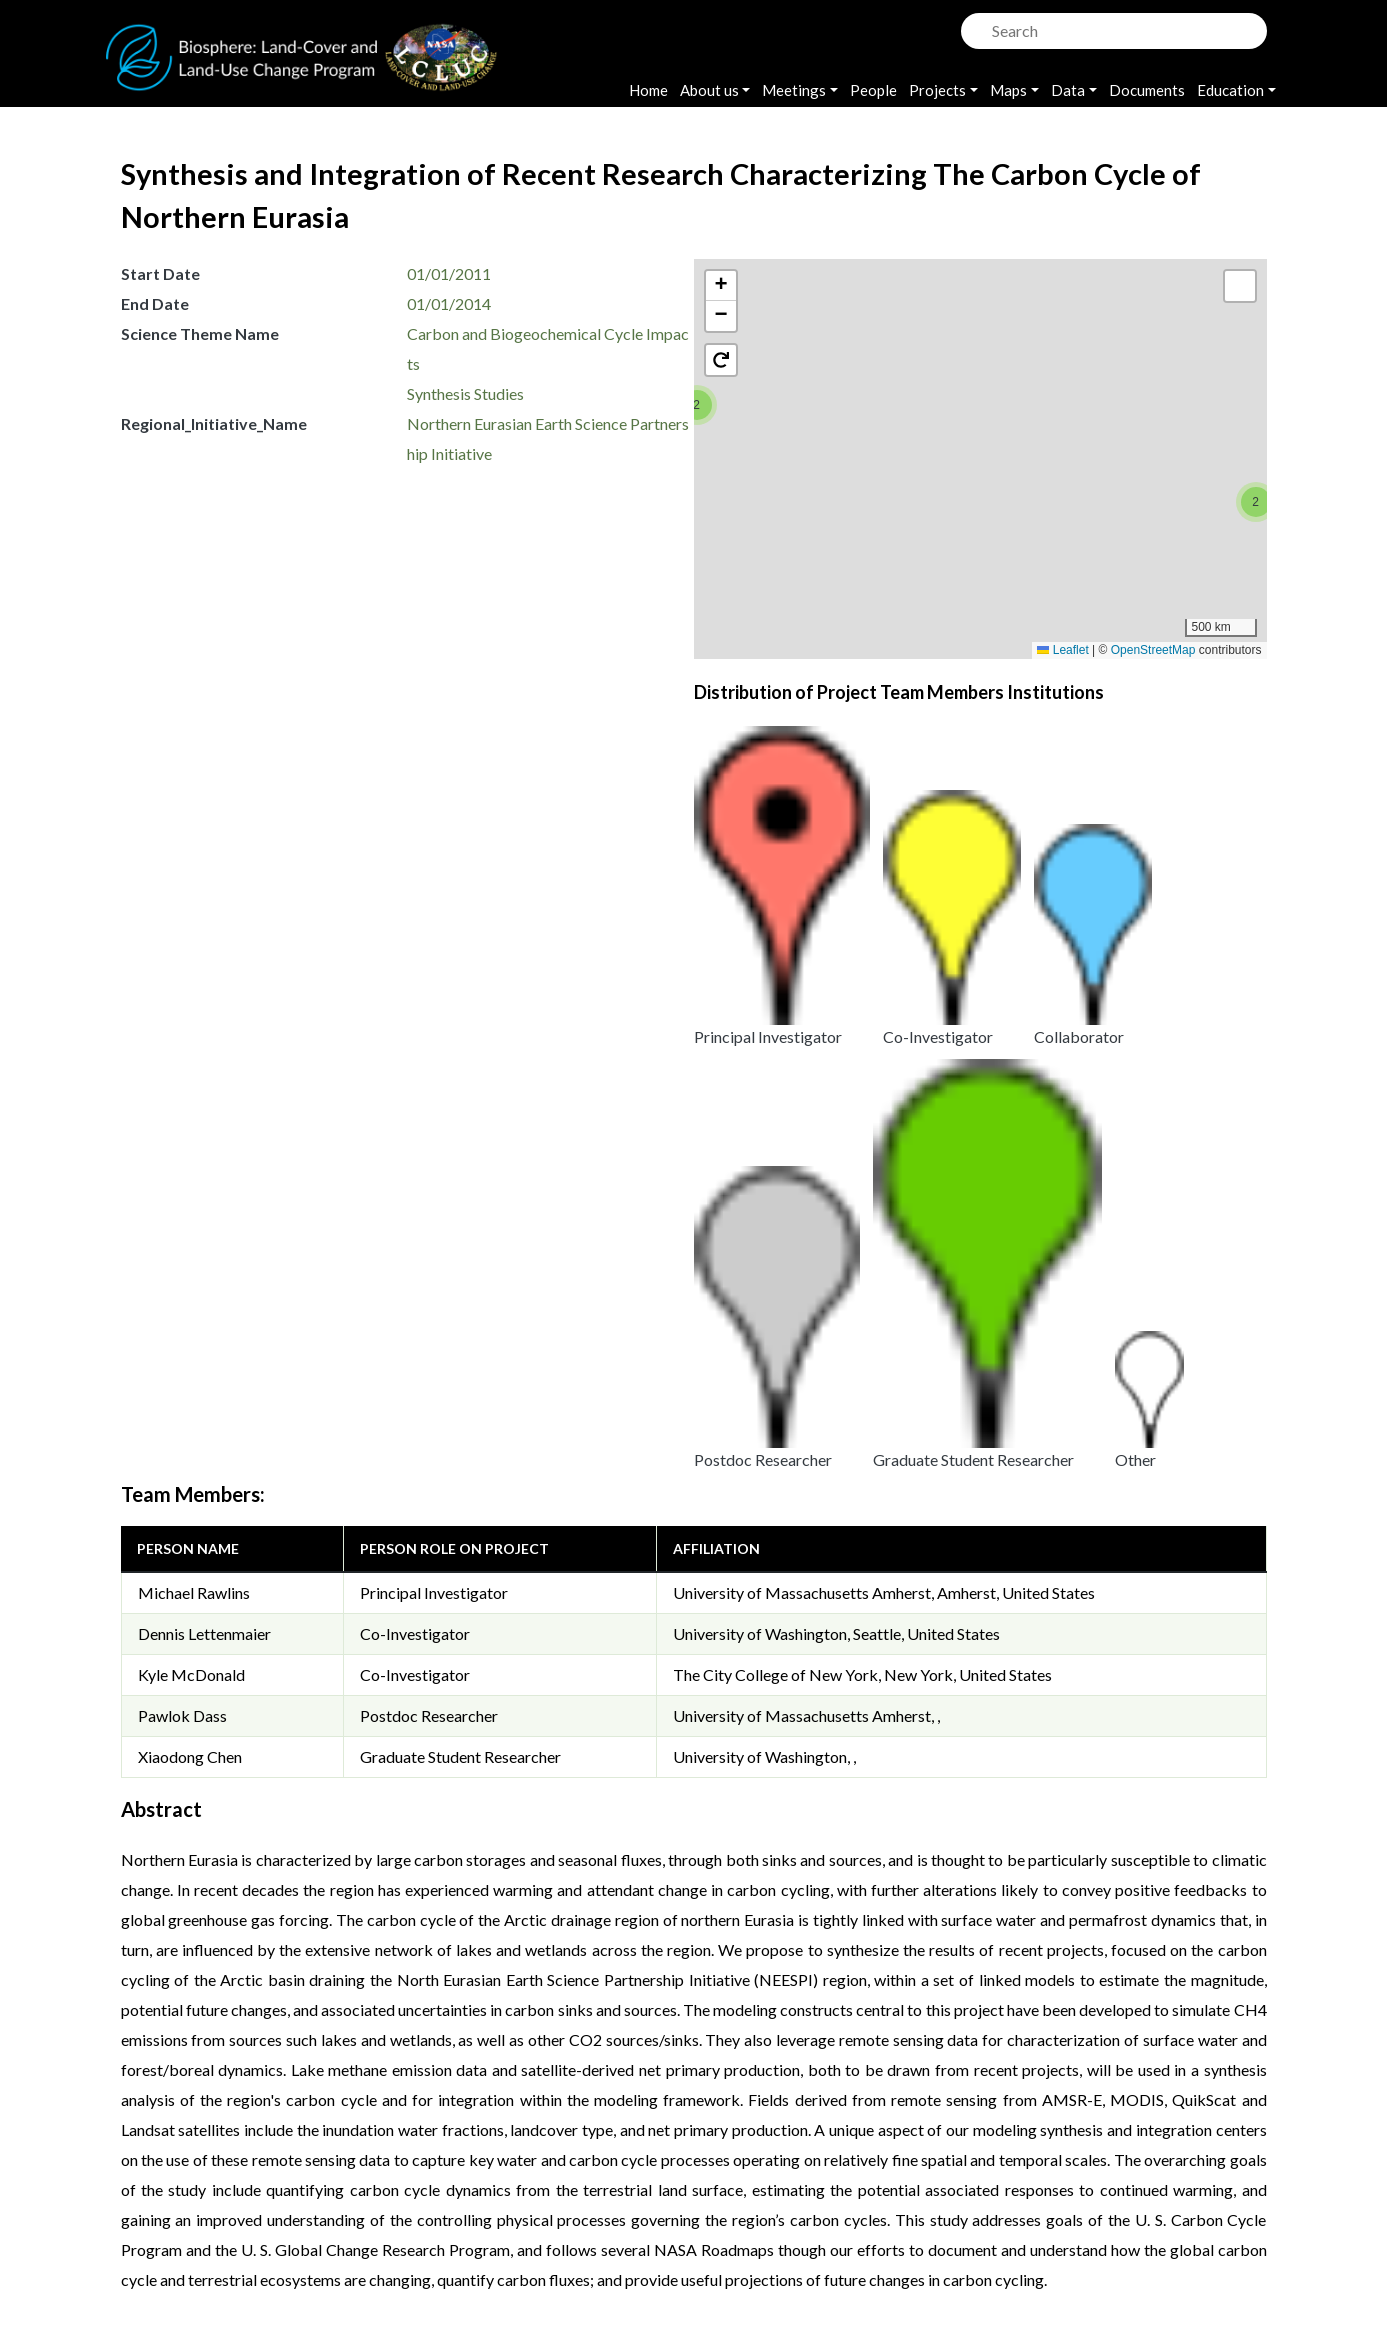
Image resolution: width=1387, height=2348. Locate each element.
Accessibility (858, 2207)
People (873, 90)
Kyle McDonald (191, 1006)
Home (648, 90)
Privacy (549, 2207)
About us (709, 90)
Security (641, 2207)
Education (1230, 90)
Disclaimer (741, 2207)
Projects (937, 90)
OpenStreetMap (1153, 650)
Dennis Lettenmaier (204, 965)
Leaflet (1062, 650)
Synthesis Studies (465, 393)
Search (974, 25)
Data (1068, 90)
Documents (1147, 90)
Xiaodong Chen (190, 1088)
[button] (697, 405)
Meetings (794, 90)
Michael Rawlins (194, 924)
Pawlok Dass (182, 1047)
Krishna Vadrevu (399, 2233)
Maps (1008, 90)
